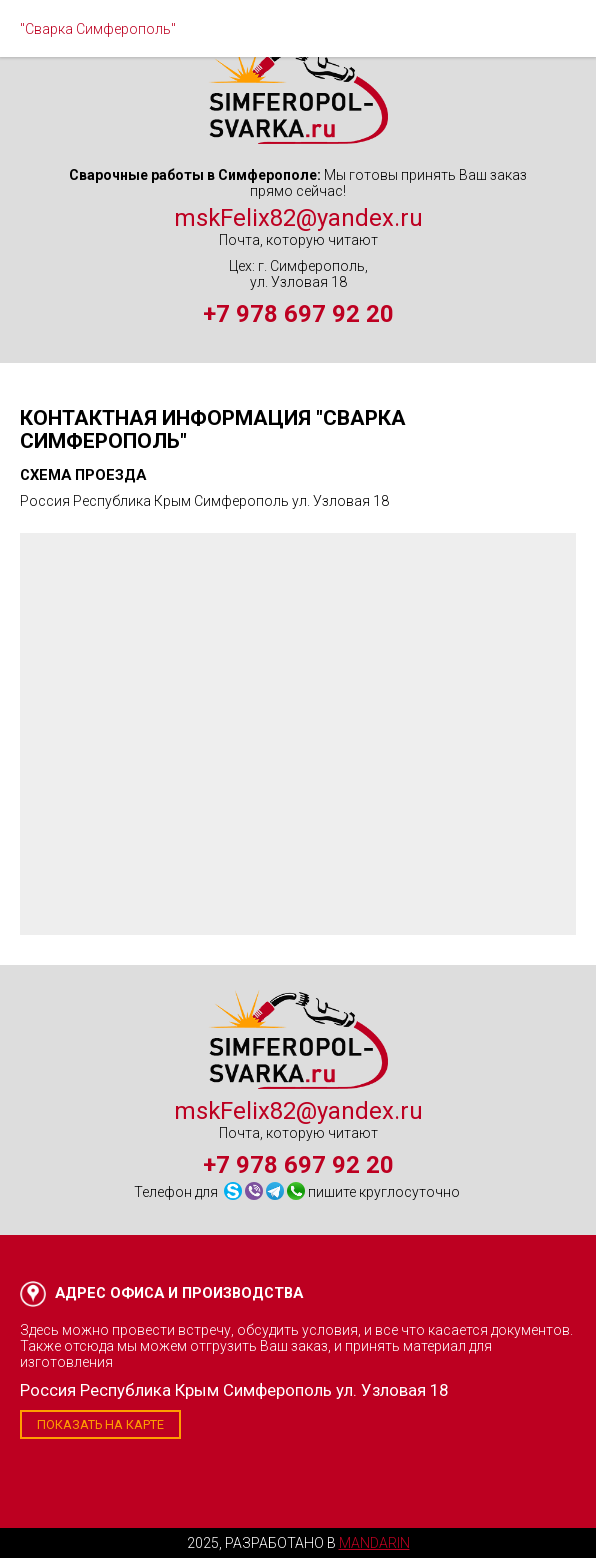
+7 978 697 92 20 (298, 314)
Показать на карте (100, 1424)
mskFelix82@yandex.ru (298, 218)
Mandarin (374, 1543)
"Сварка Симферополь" (98, 29)
